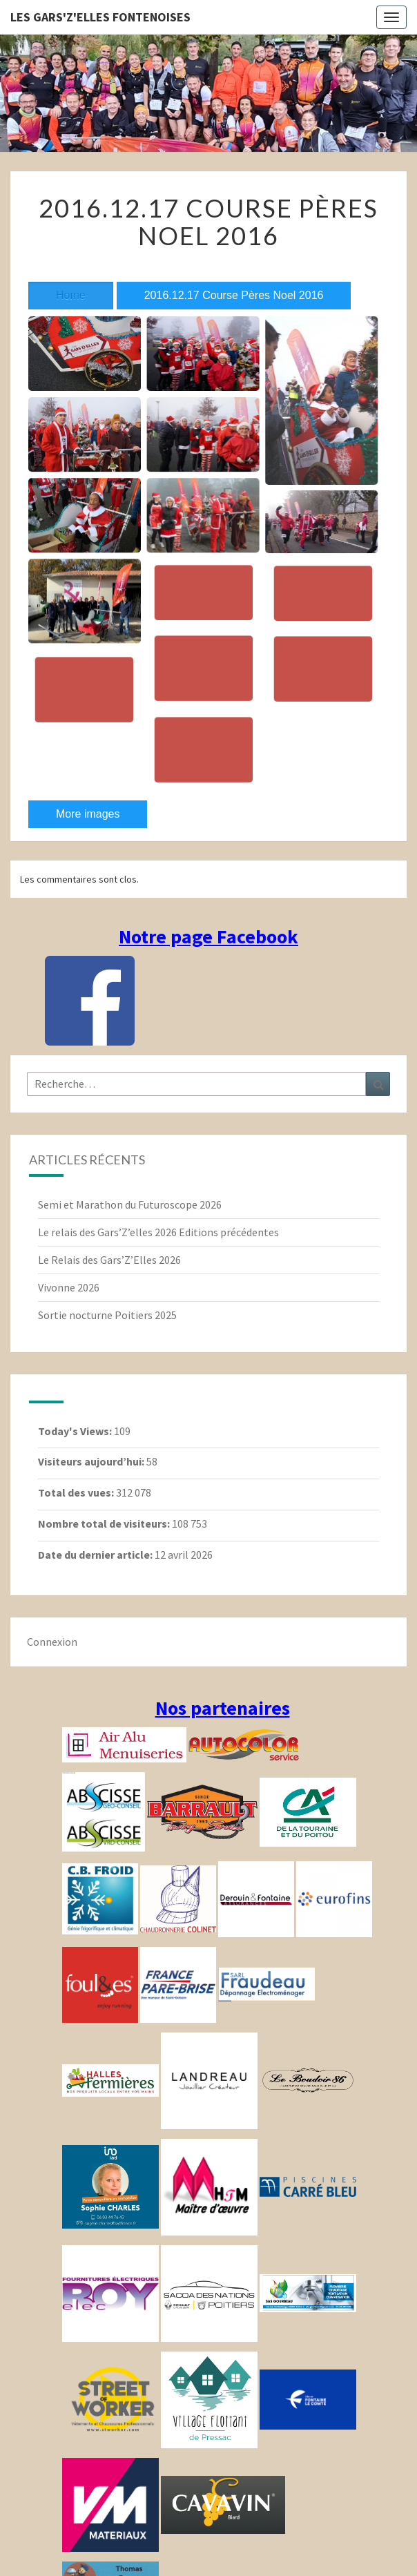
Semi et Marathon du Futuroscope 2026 (130, 1204)
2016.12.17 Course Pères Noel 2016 (234, 295)
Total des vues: (77, 1492)
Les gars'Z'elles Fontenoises (100, 17)
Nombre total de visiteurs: (105, 1523)
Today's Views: (76, 1431)
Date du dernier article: (96, 1554)
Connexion (52, 1642)
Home (71, 295)
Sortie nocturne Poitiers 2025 (107, 1315)
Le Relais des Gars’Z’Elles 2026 (109, 1260)
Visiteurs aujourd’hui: (92, 1461)
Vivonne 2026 (68, 1287)
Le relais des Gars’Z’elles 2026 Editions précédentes (158, 1232)
